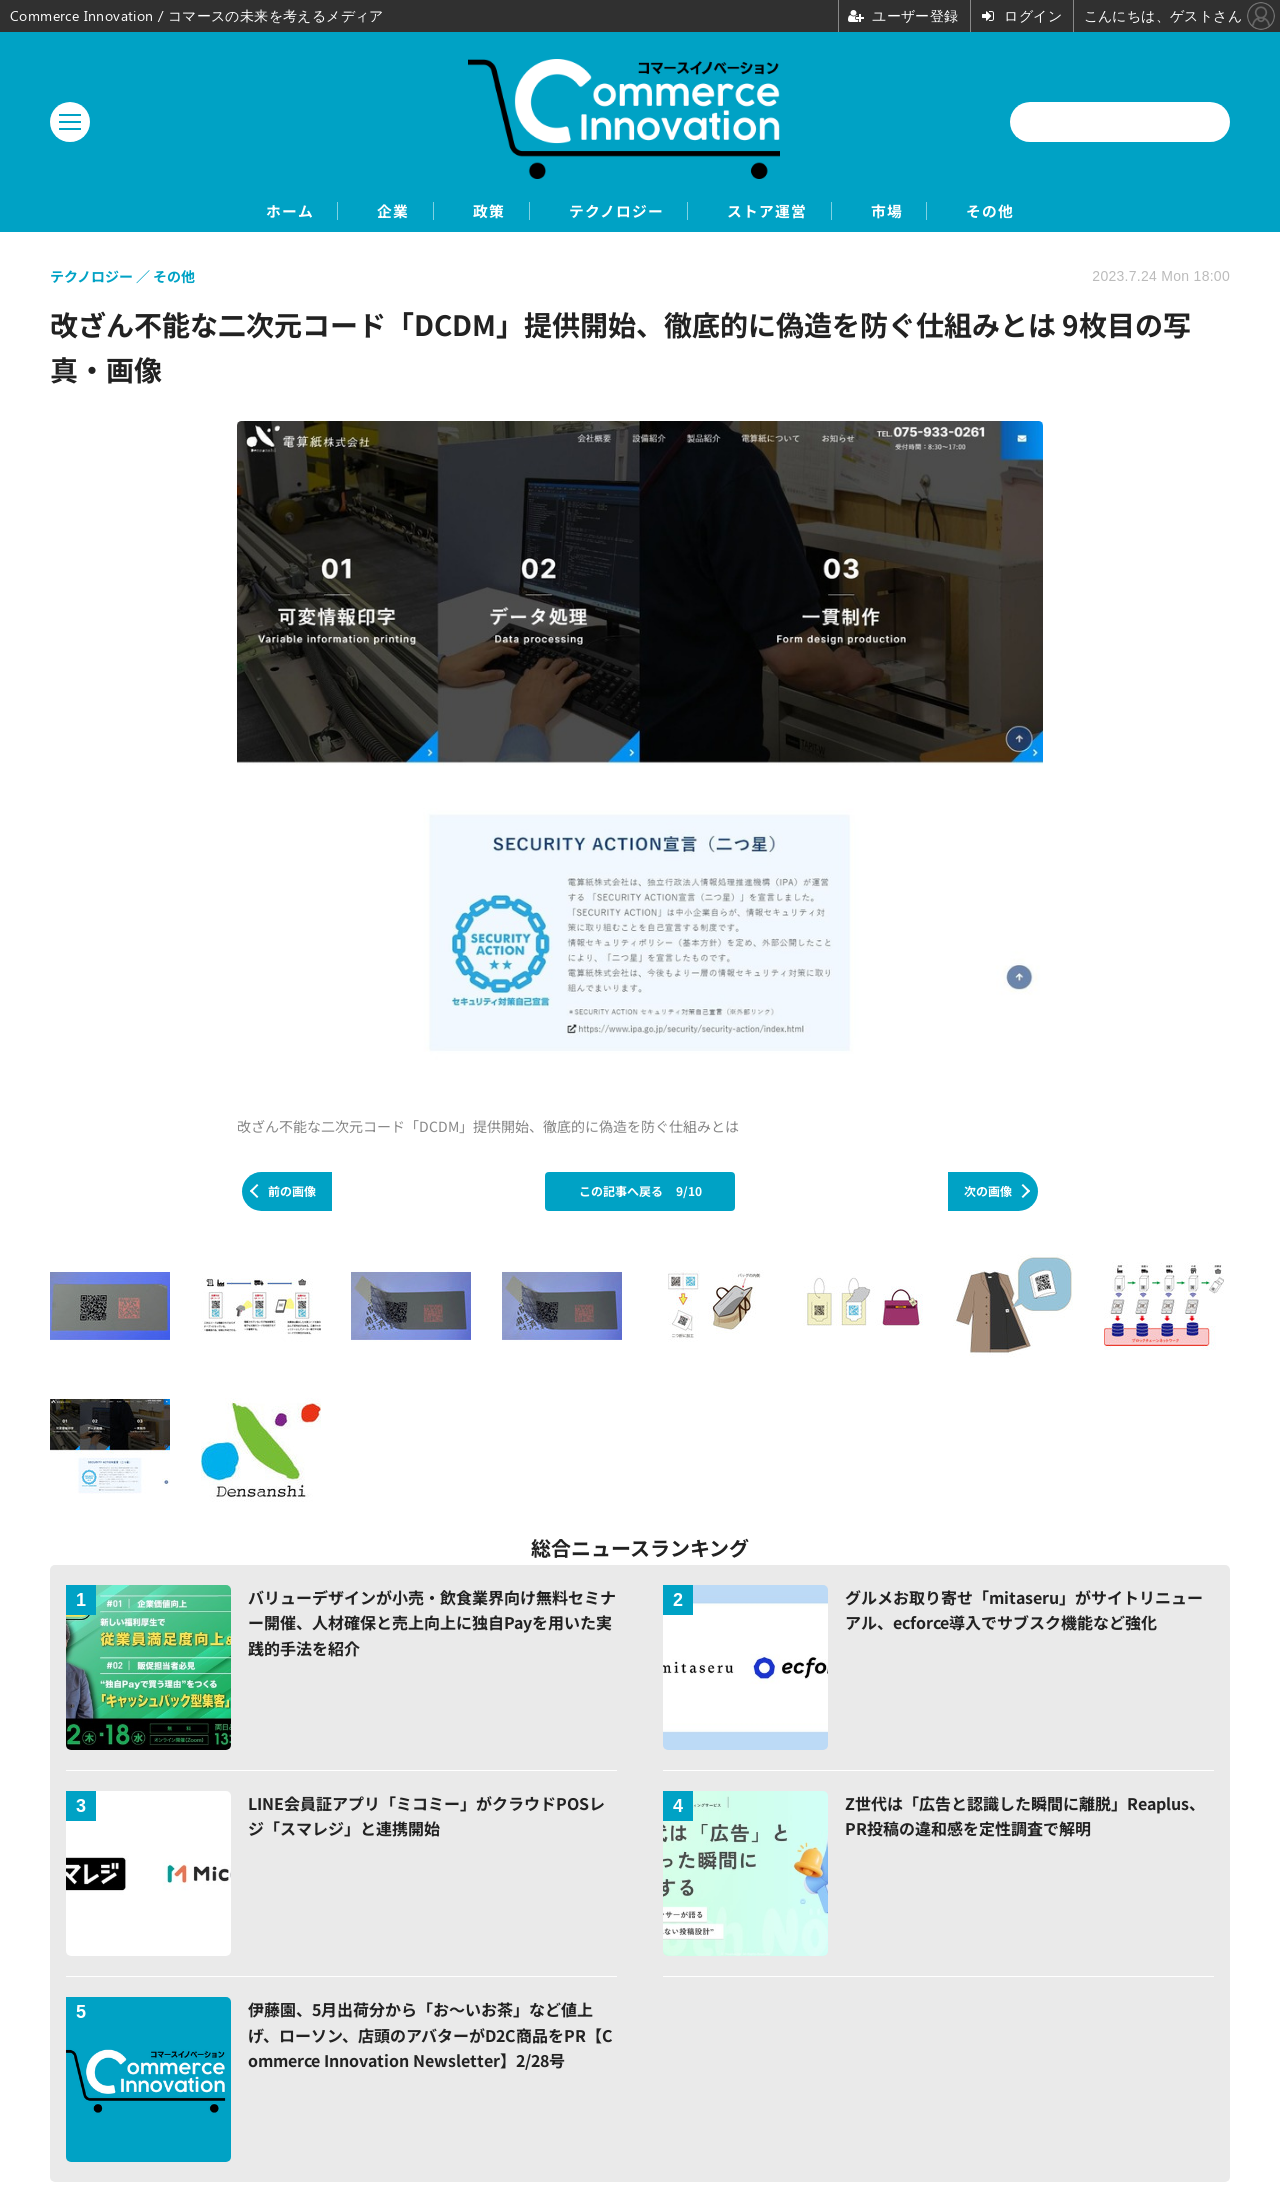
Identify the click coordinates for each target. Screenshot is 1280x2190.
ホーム (230, 211)
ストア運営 (787, 211)
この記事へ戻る (640, 1192)
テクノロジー (614, 211)
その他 (1049, 211)
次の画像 (988, 1192)
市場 (927, 211)
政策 (467, 211)
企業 (353, 211)
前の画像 (292, 1192)
